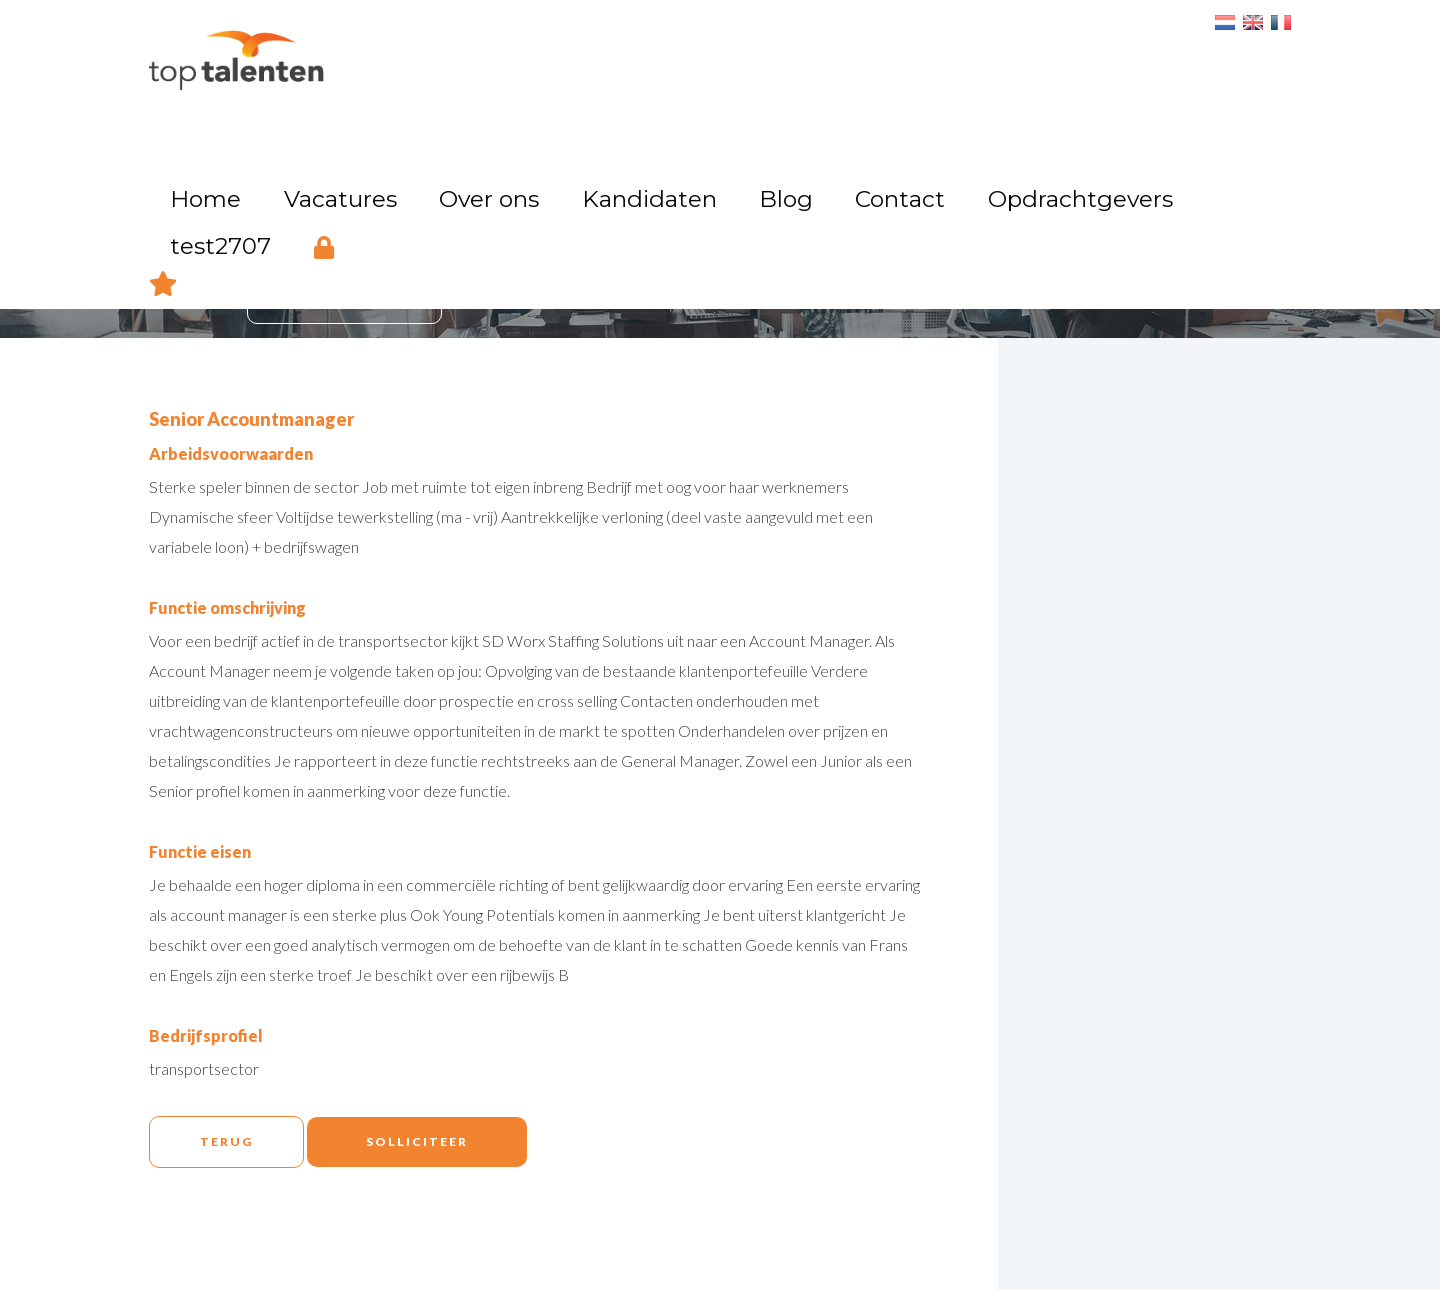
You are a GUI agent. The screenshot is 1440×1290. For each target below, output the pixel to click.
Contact (883, 65)
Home (383, 65)
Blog (800, 65)
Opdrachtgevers (1013, 65)
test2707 (1147, 65)
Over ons (588, 65)
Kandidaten (702, 65)
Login (1225, 62)
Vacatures (480, 65)
